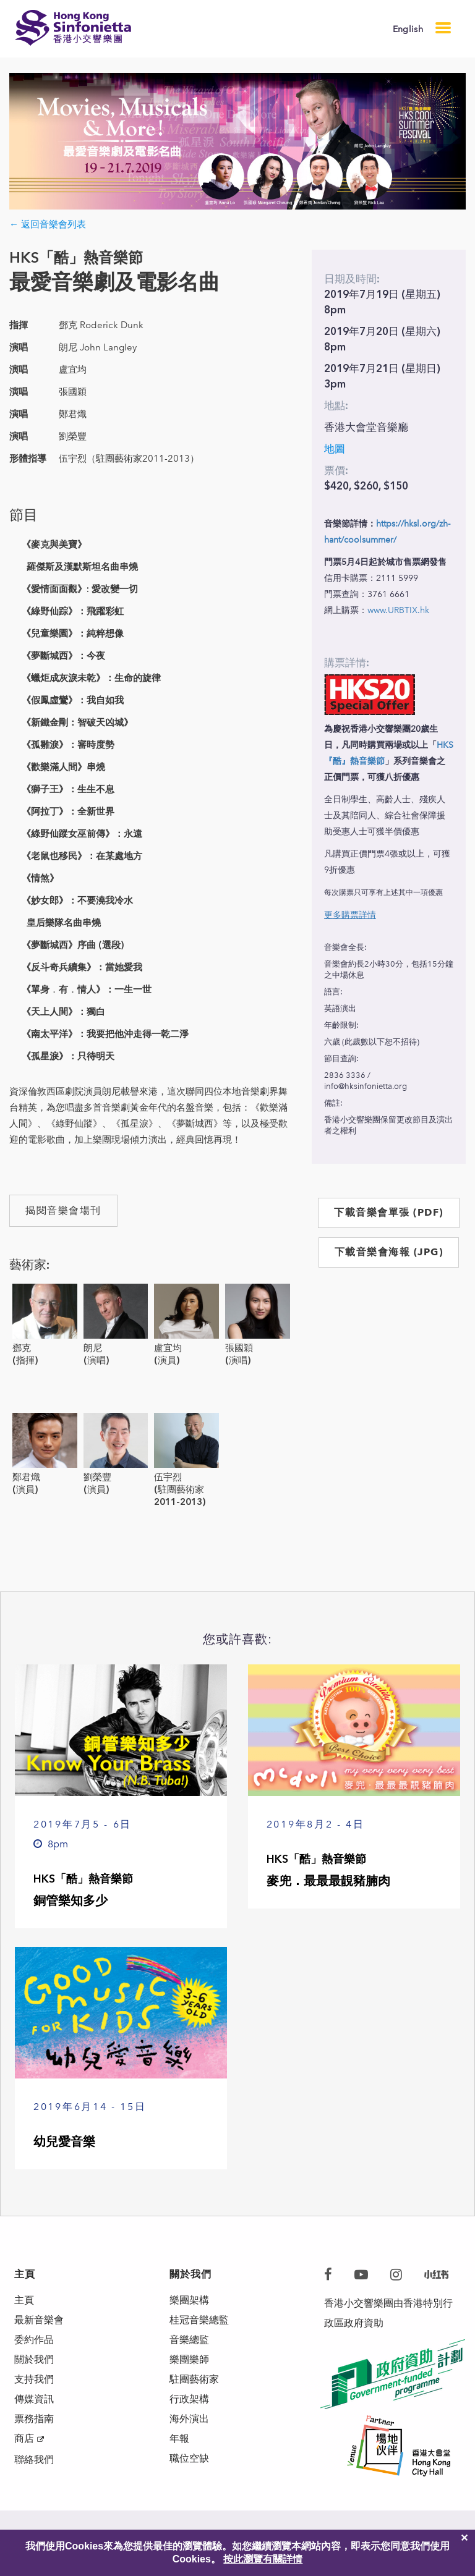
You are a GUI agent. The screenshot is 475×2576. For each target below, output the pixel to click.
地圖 (334, 449)
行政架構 (189, 2399)
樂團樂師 (189, 2359)
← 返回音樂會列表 (47, 224)
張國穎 (239, 1348)
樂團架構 (189, 2300)
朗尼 (92, 1348)
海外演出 (189, 2419)
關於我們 (34, 2359)
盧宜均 (168, 1348)
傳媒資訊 (34, 2399)
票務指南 (34, 2419)
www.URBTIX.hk (398, 610)
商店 (24, 2438)
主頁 (24, 2300)
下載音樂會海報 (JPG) (389, 1252)
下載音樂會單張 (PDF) (388, 1212)
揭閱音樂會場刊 (63, 1210)
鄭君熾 (26, 1477)
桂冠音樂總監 (199, 2320)
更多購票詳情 (350, 915)
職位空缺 (189, 2458)
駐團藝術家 (194, 2379)
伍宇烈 (168, 1477)
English (408, 29)
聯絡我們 (34, 2459)
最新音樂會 (39, 2320)
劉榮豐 (97, 1477)
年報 (179, 2438)
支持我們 (34, 2379)
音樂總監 (189, 2339)
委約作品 (34, 2339)
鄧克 (21, 1348)
